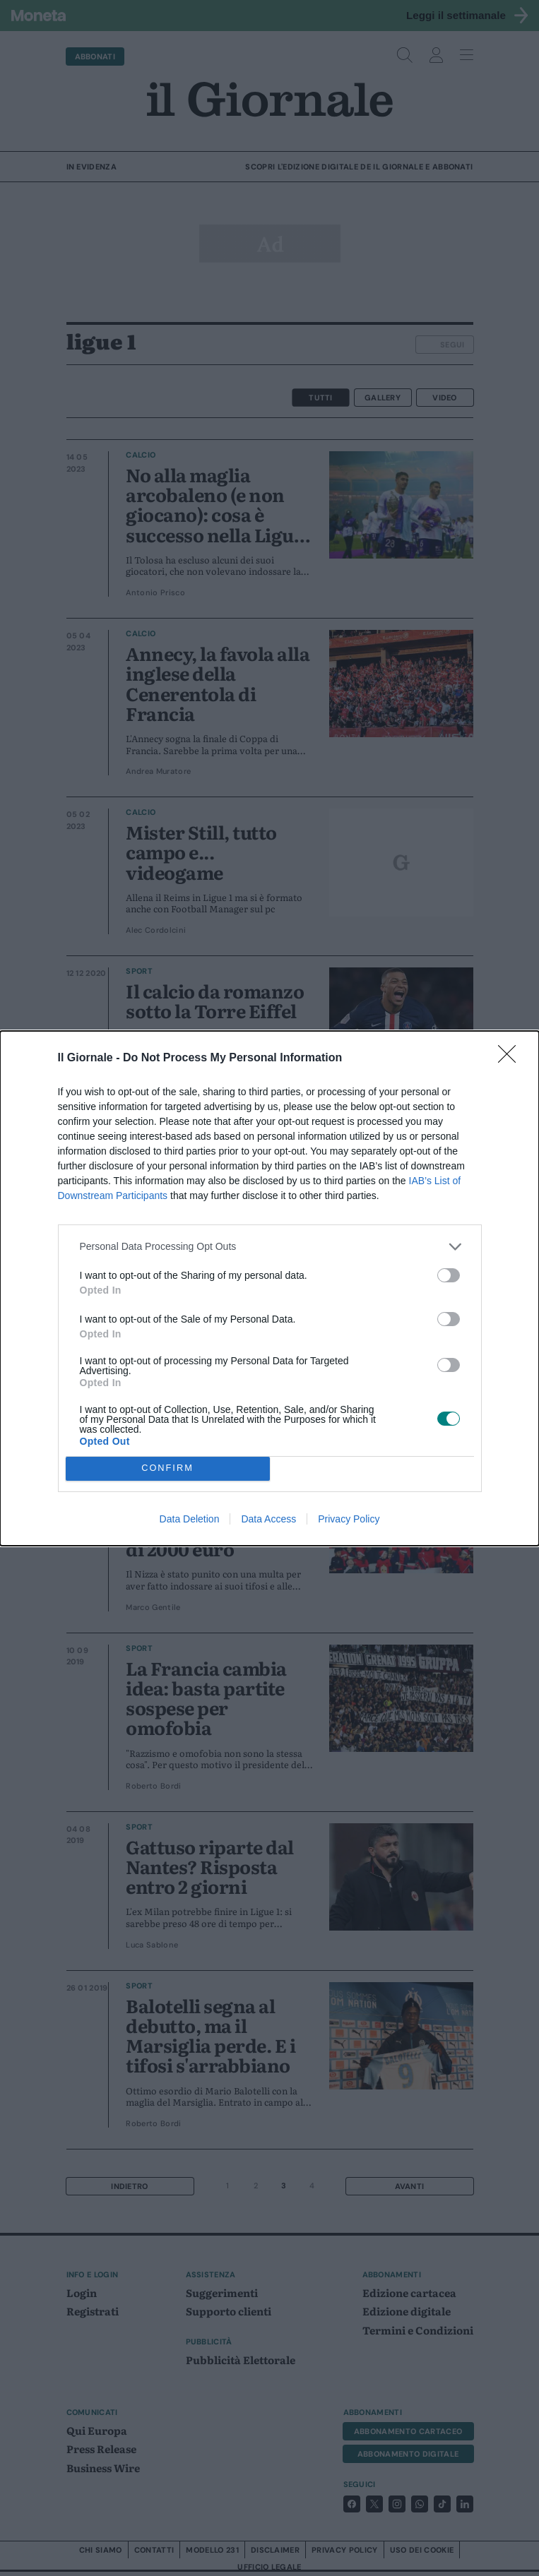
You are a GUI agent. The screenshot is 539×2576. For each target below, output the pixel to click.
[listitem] (270, 1246)
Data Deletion (190, 1519)
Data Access (268, 1519)
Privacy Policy (348, 1519)
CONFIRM (167, 1468)
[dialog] (269, 1288)
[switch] (448, 1275)
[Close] (511, 1058)
